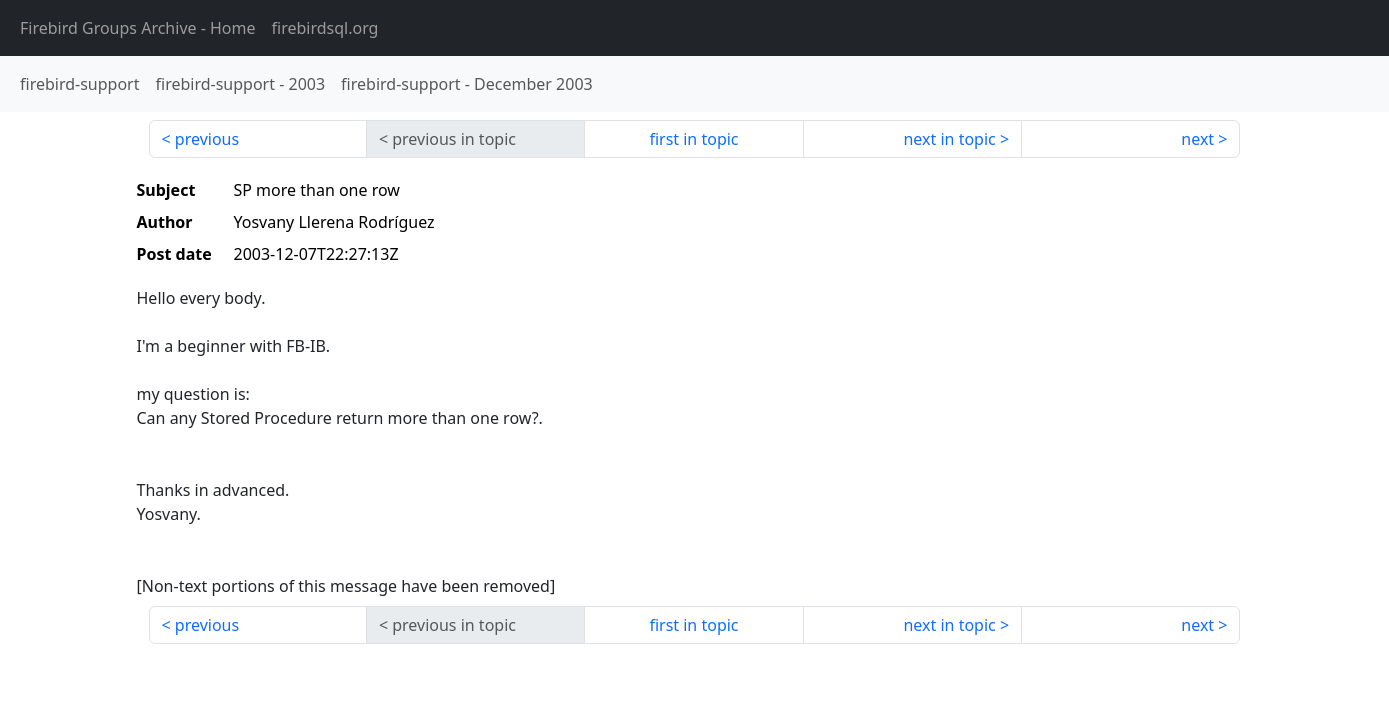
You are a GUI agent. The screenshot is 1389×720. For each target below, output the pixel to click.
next (1197, 139)
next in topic (949, 139)
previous (207, 139)
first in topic (693, 139)
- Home (138, 28)
